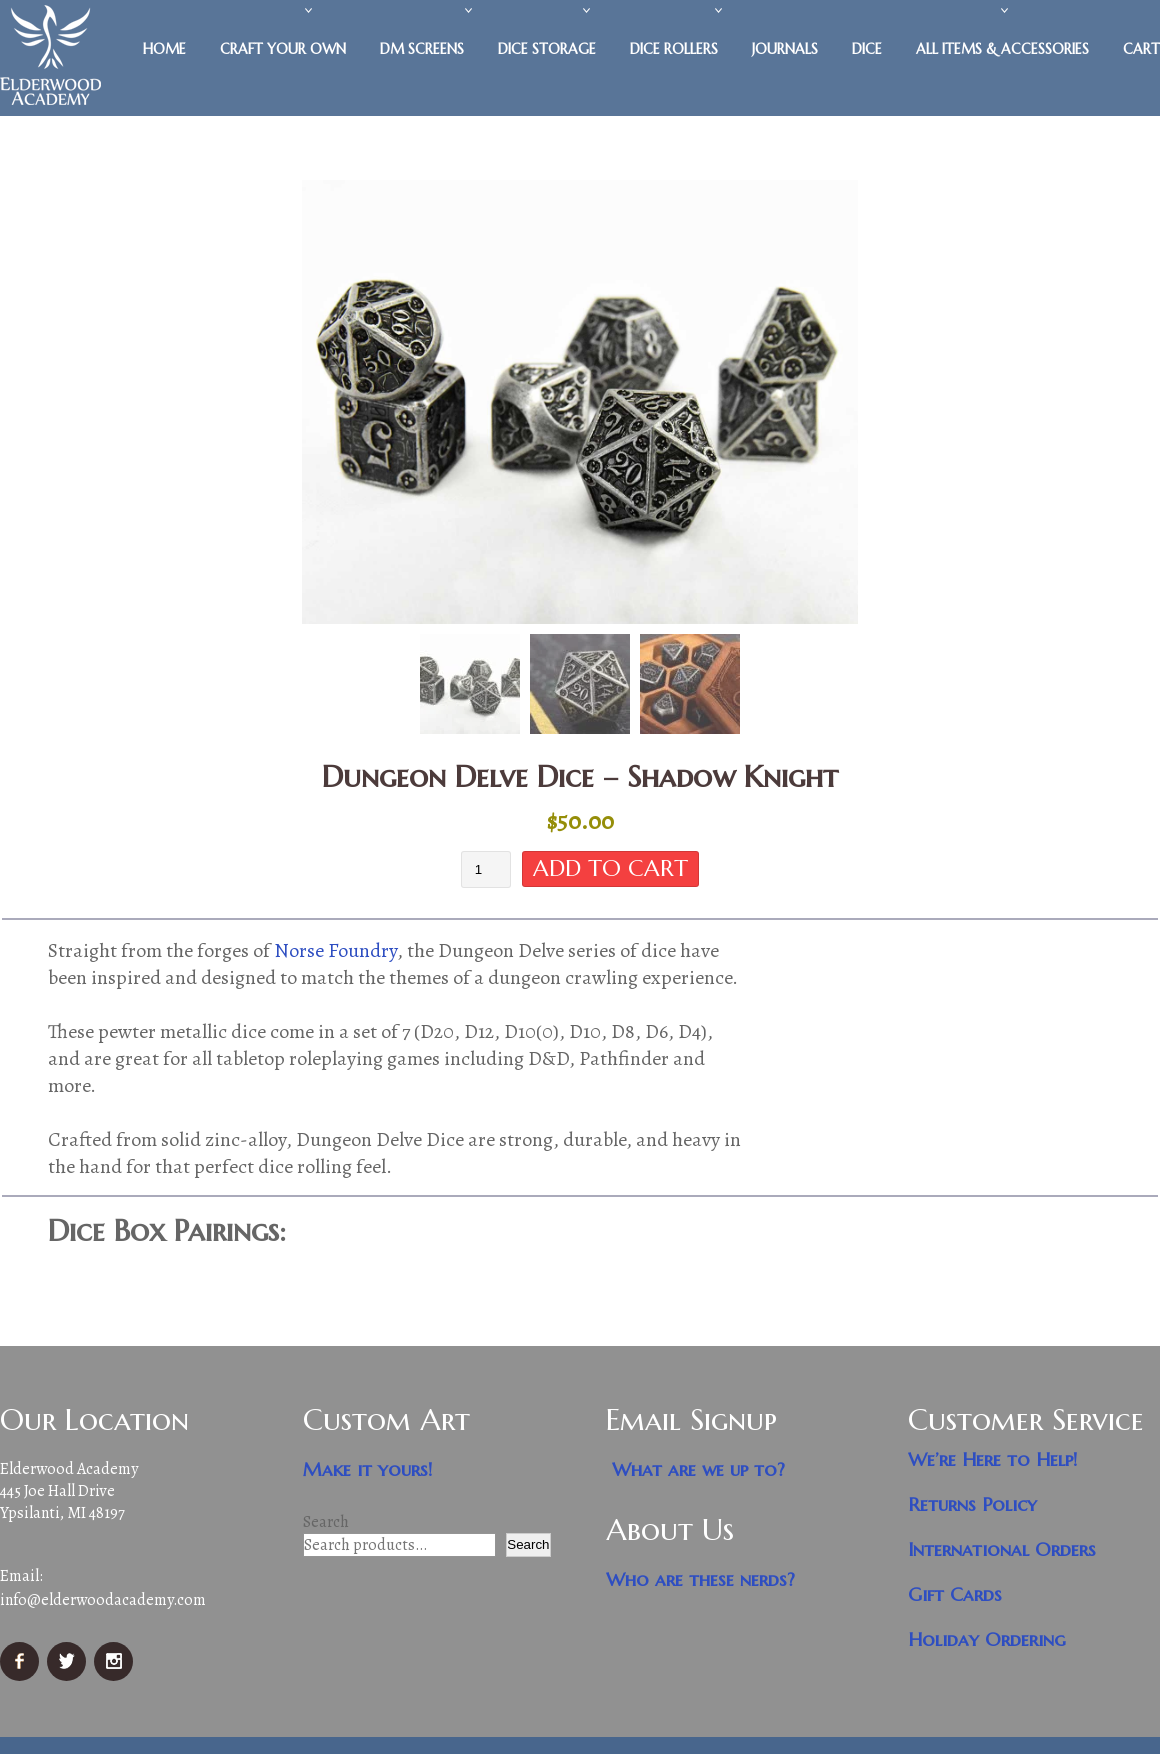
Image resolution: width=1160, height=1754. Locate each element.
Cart (1141, 49)
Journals (785, 49)
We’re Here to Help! (993, 1460)
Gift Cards (955, 1595)
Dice (867, 49)
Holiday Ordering (987, 1640)
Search (326, 1523)
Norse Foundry (335, 951)
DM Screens (422, 49)
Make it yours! (368, 1470)
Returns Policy (972, 1505)
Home (164, 49)
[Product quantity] (486, 870)
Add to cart (610, 869)
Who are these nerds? (700, 1580)
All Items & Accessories (1002, 49)
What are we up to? (698, 1470)
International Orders (1002, 1550)
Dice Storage (547, 49)
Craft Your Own (283, 49)
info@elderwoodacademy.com (103, 1601)
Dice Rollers (674, 49)
